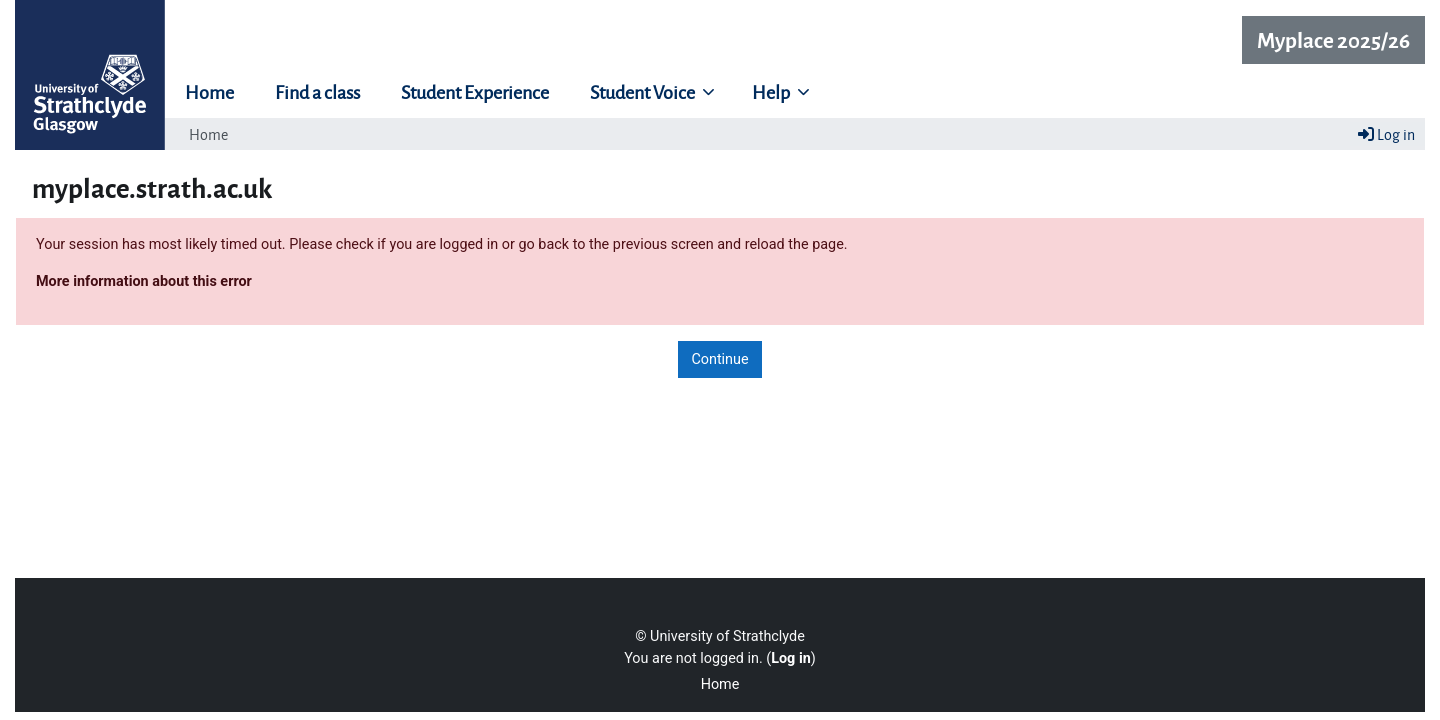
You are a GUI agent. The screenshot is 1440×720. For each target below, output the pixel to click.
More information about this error (144, 281)
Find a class (317, 90)
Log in (1386, 133)
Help (772, 90)
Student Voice (644, 90)
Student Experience (475, 90)
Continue (719, 359)
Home (209, 90)
